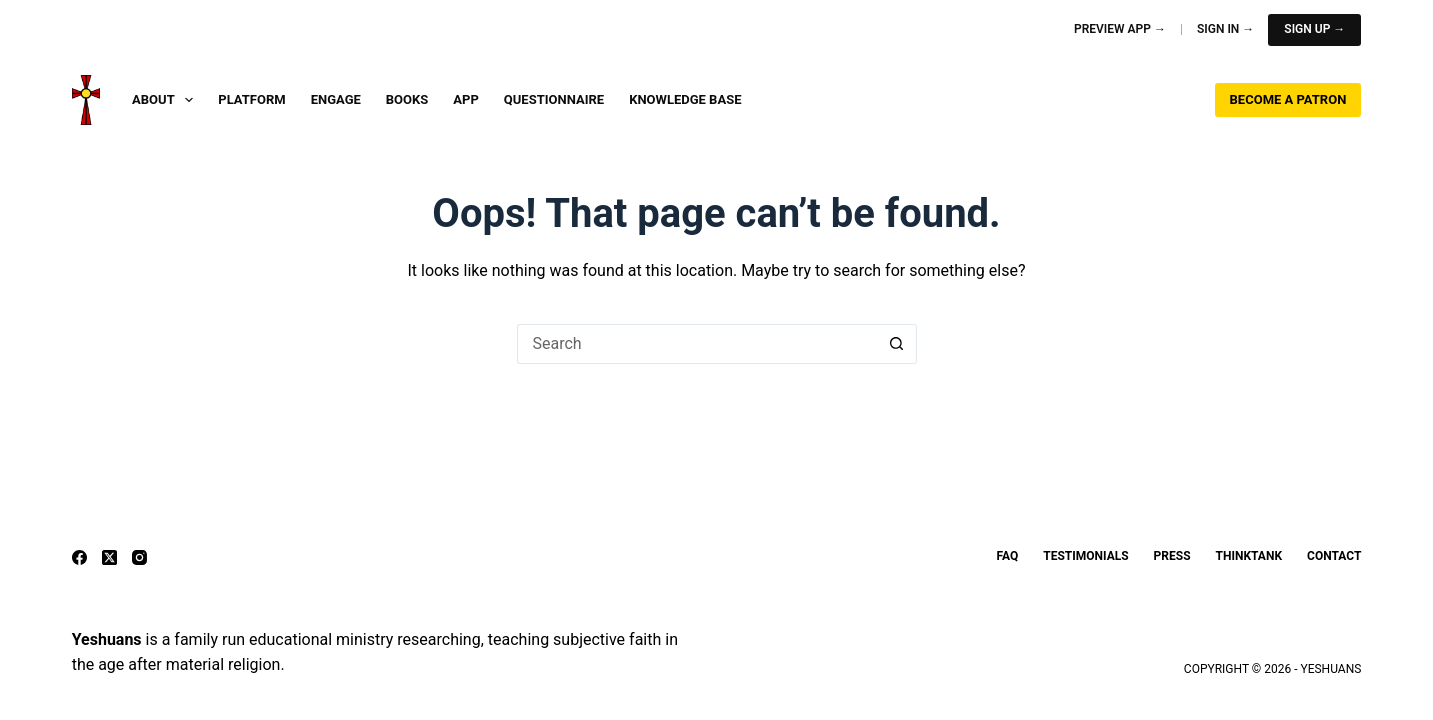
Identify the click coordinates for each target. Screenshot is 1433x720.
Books (407, 99)
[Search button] (897, 344)
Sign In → (1225, 29)
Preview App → (1120, 29)
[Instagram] (139, 557)
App (466, 99)
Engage (336, 99)
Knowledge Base (685, 99)
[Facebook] (79, 557)
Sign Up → (1314, 29)
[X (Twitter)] (109, 557)
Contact (1334, 556)
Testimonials (1085, 556)
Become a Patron (1288, 99)
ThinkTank (1249, 556)
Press (1172, 556)
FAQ (1008, 556)
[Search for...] (697, 344)
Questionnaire (554, 99)
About (166, 100)
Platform (251, 99)
